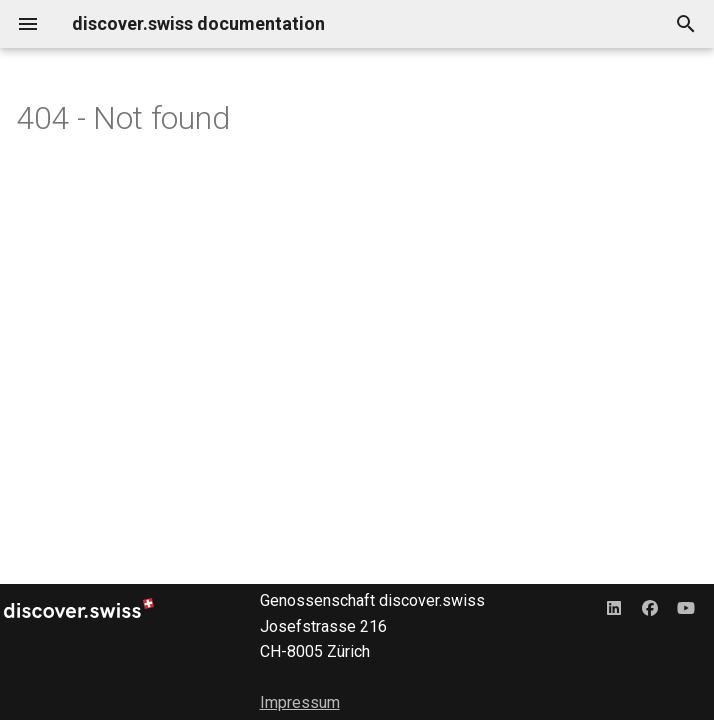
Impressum (300, 702)
